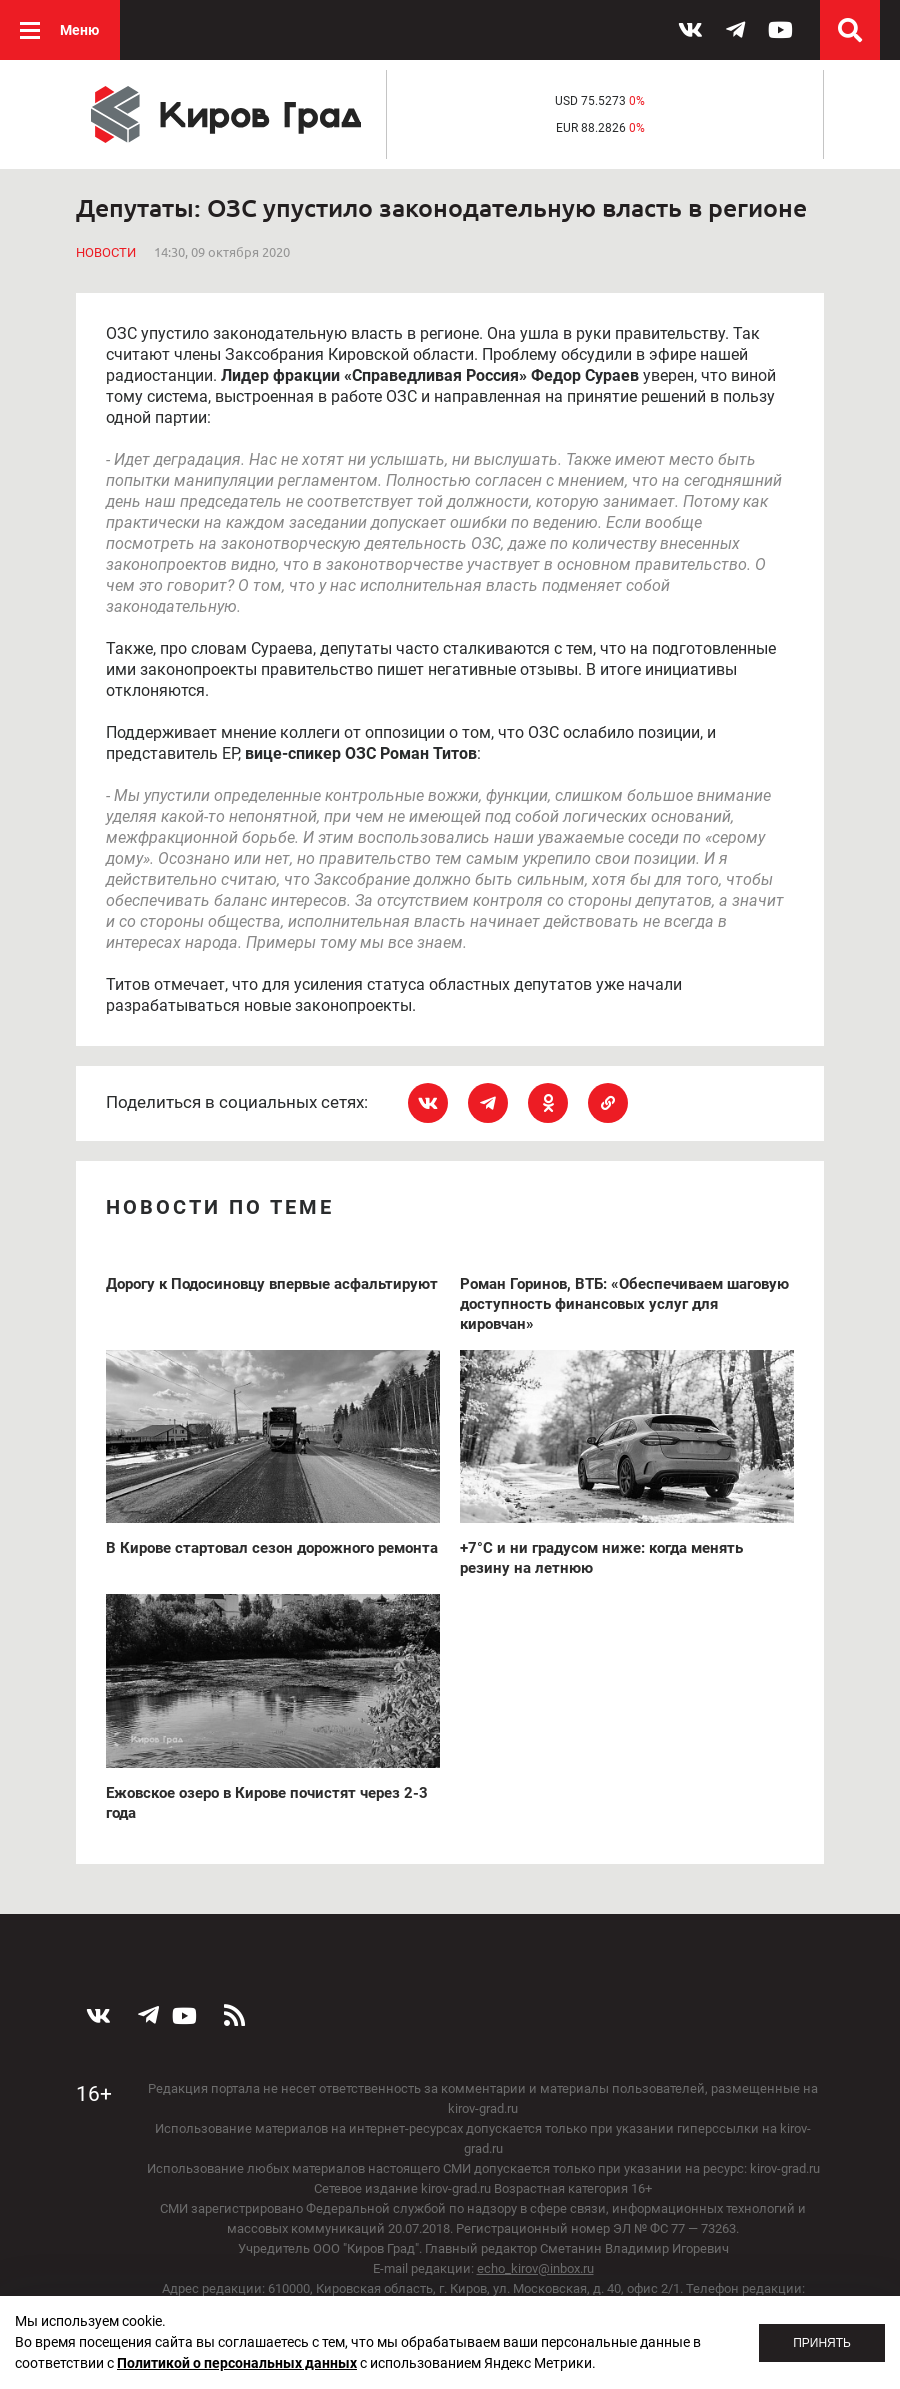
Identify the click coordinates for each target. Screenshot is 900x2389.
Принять (822, 2343)
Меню (79, 30)
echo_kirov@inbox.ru (535, 2268)
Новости (106, 252)
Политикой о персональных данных (237, 2363)
